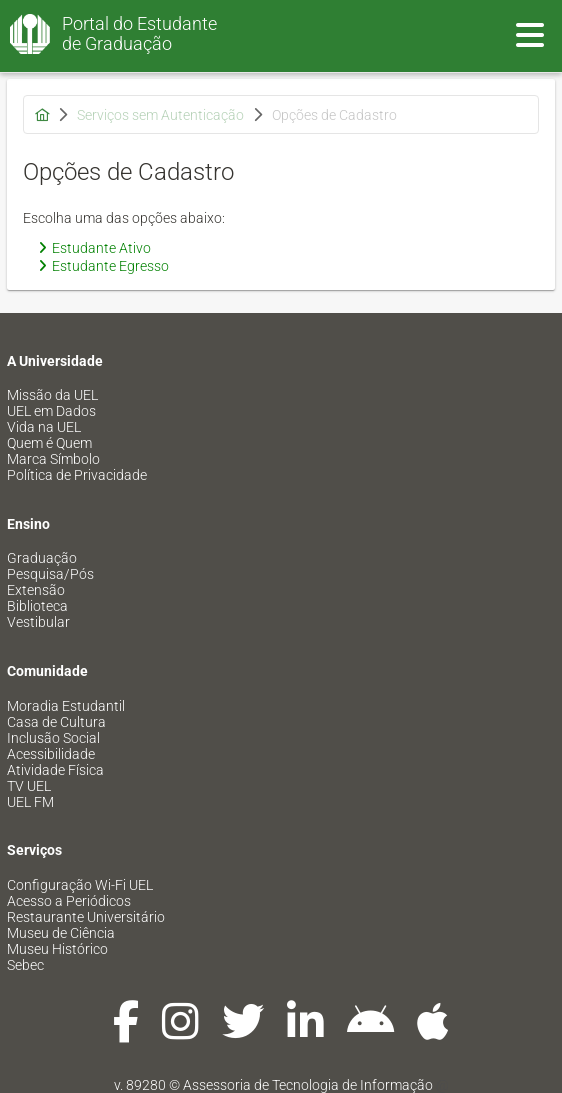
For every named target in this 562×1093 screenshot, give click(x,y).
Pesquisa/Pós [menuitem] (50, 574)
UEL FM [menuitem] (30, 802)
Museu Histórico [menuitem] (57, 949)
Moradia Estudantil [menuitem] (66, 706)
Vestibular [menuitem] (38, 622)
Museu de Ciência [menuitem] (61, 933)
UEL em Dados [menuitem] (51, 411)
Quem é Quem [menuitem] (49, 443)
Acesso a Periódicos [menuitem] (69, 901)
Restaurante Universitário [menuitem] (86, 917)
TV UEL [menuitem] (29, 786)
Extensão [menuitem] (36, 590)
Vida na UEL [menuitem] (44, 427)
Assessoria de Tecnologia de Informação (308, 1085)
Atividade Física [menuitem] (55, 770)
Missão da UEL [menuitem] (52, 395)
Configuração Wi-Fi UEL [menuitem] (80, 885)
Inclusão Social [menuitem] (53, 738)
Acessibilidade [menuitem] (51, 754)
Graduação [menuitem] (42, 558)
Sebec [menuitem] (25, 965)
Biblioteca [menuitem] (37, 606)
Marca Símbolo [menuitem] (53, 459)
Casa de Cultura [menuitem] (56, 722)
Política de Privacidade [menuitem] (77, 475)
